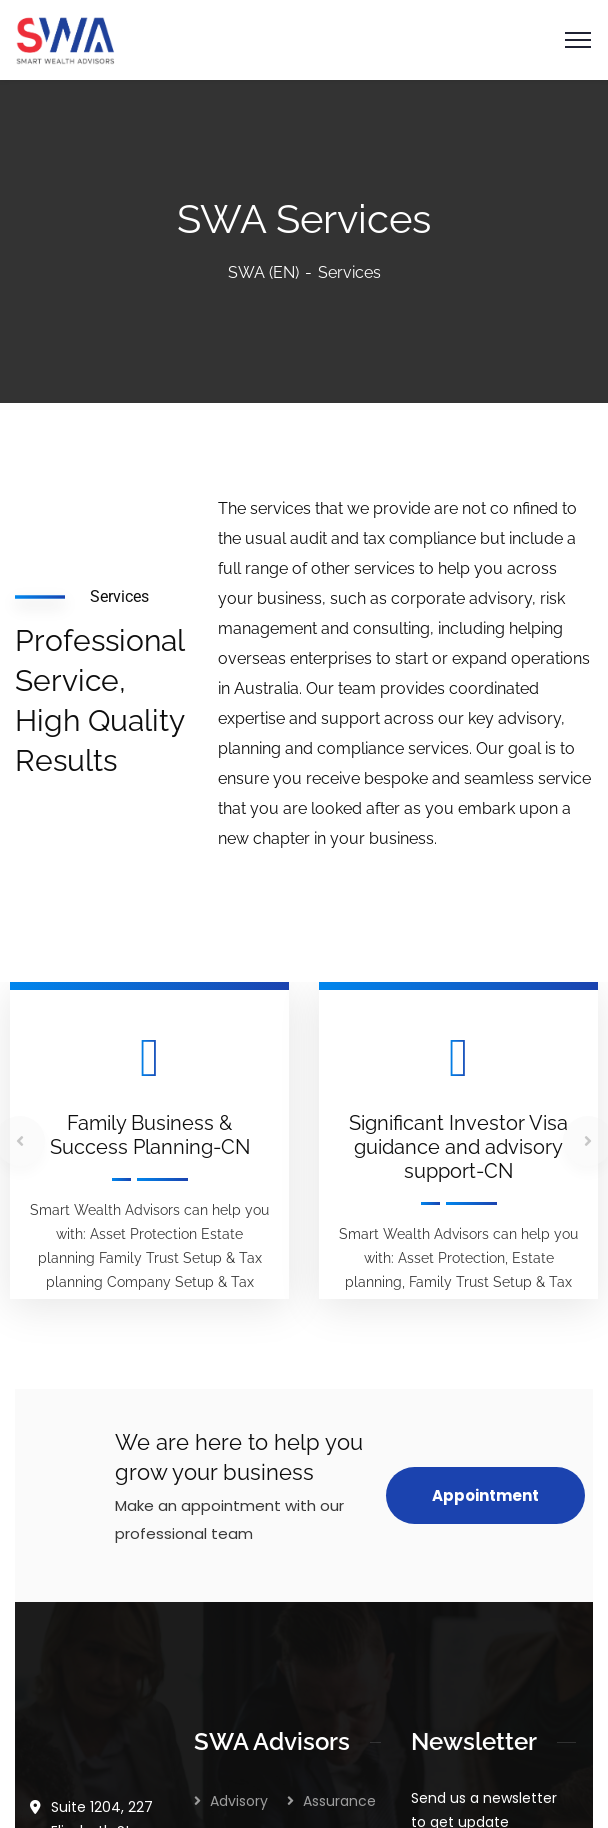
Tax (222, 1548)
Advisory (239, 1434)
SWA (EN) (263, 272)
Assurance (339, 1434)
